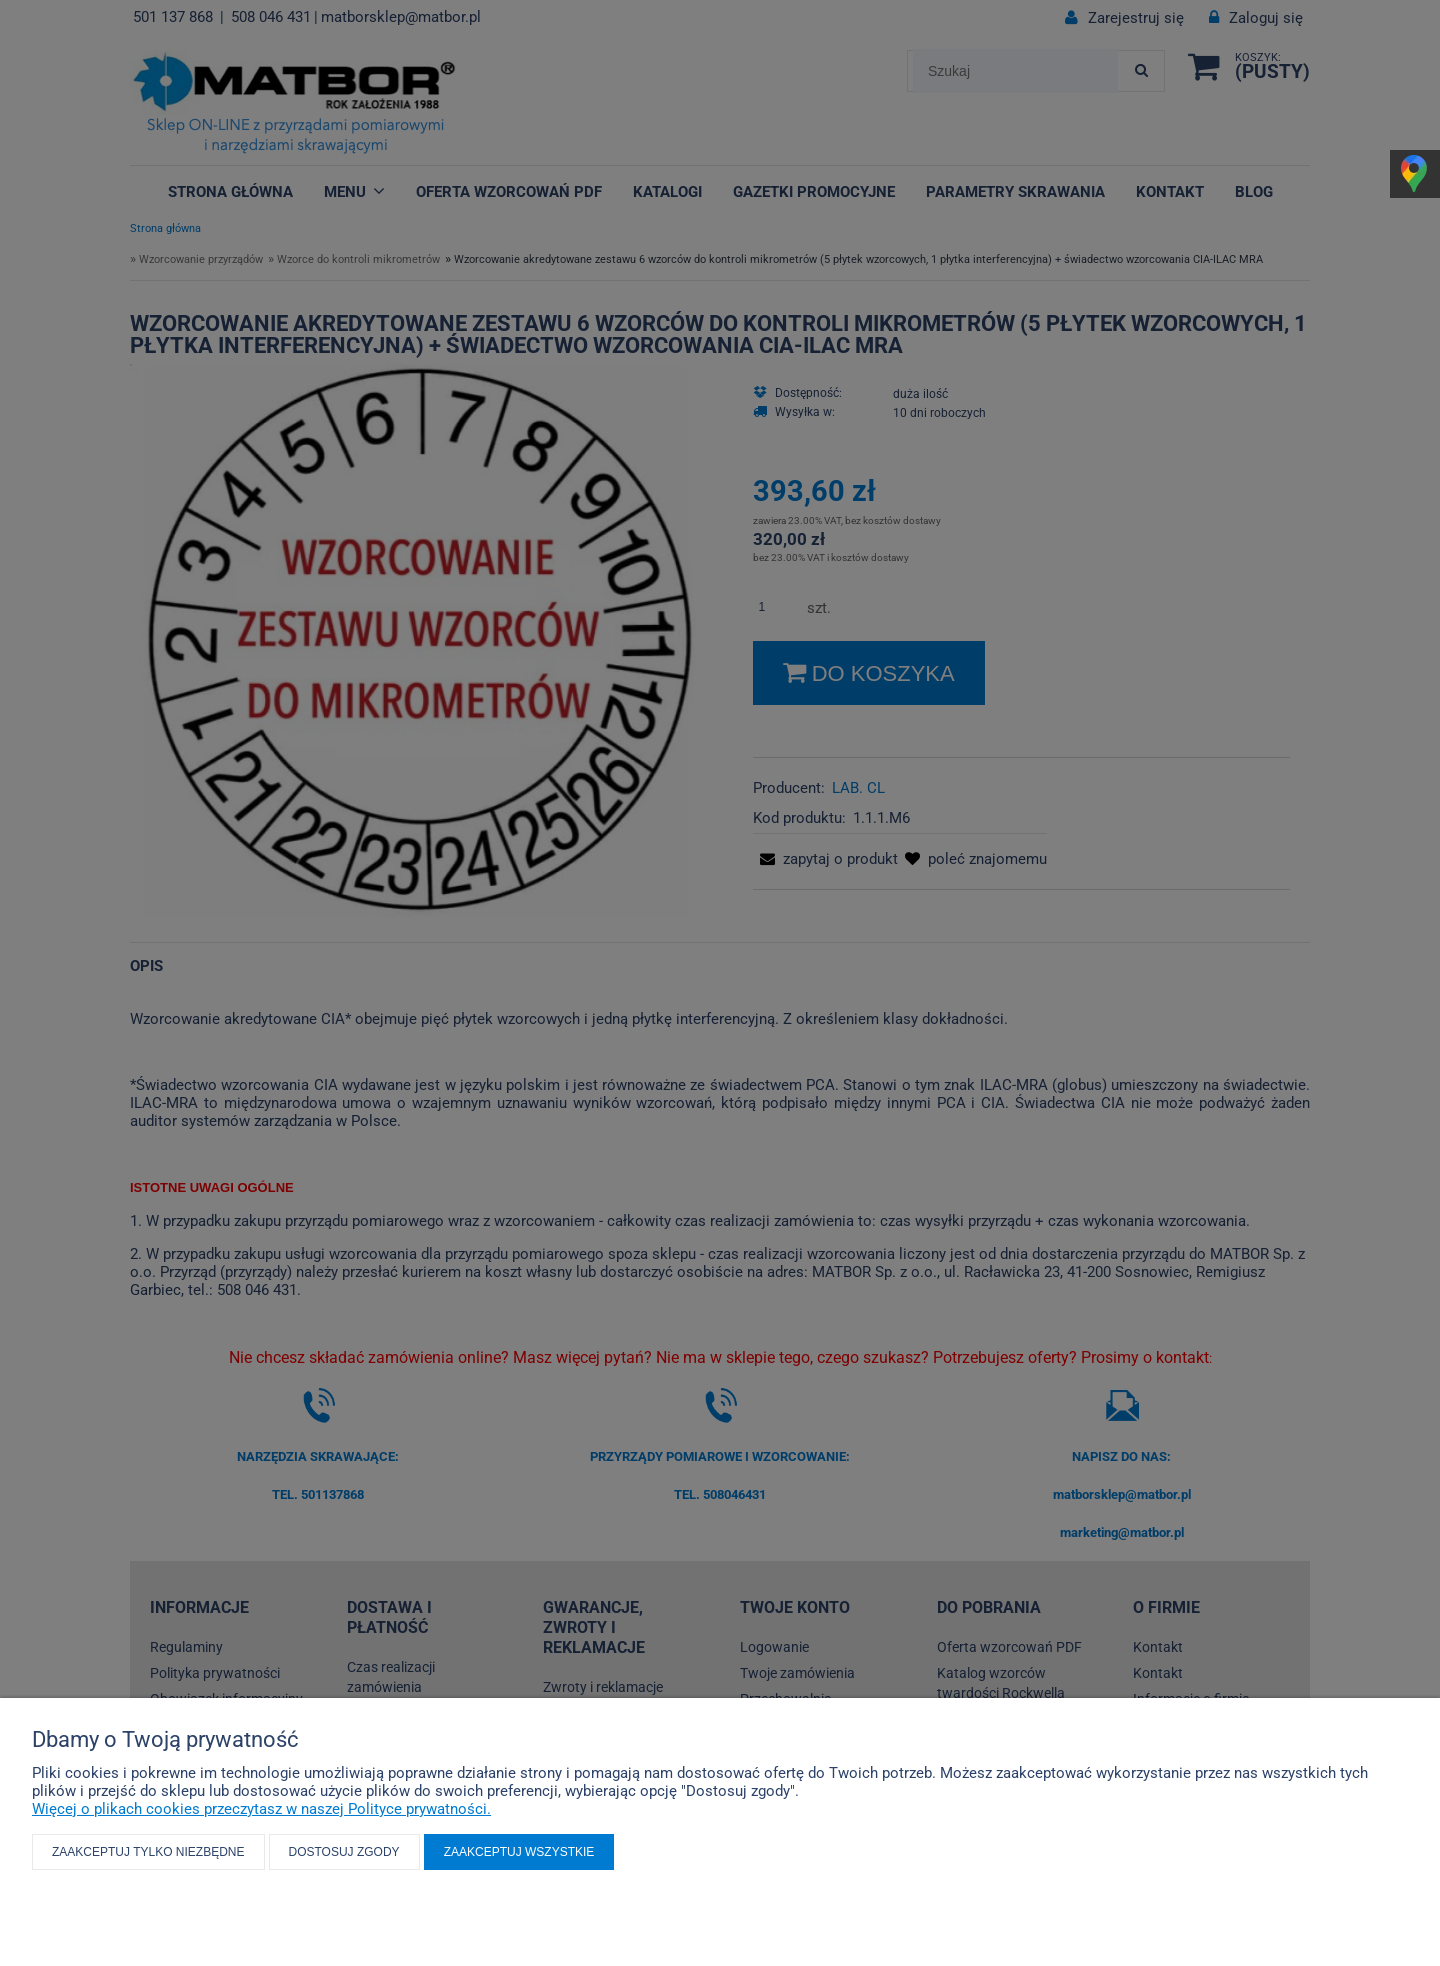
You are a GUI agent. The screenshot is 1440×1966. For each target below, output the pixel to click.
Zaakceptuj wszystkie (519, 1852)
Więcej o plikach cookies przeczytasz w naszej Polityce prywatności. (261, 1809)
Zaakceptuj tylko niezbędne (148, 1852)
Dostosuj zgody (344, 1852)
